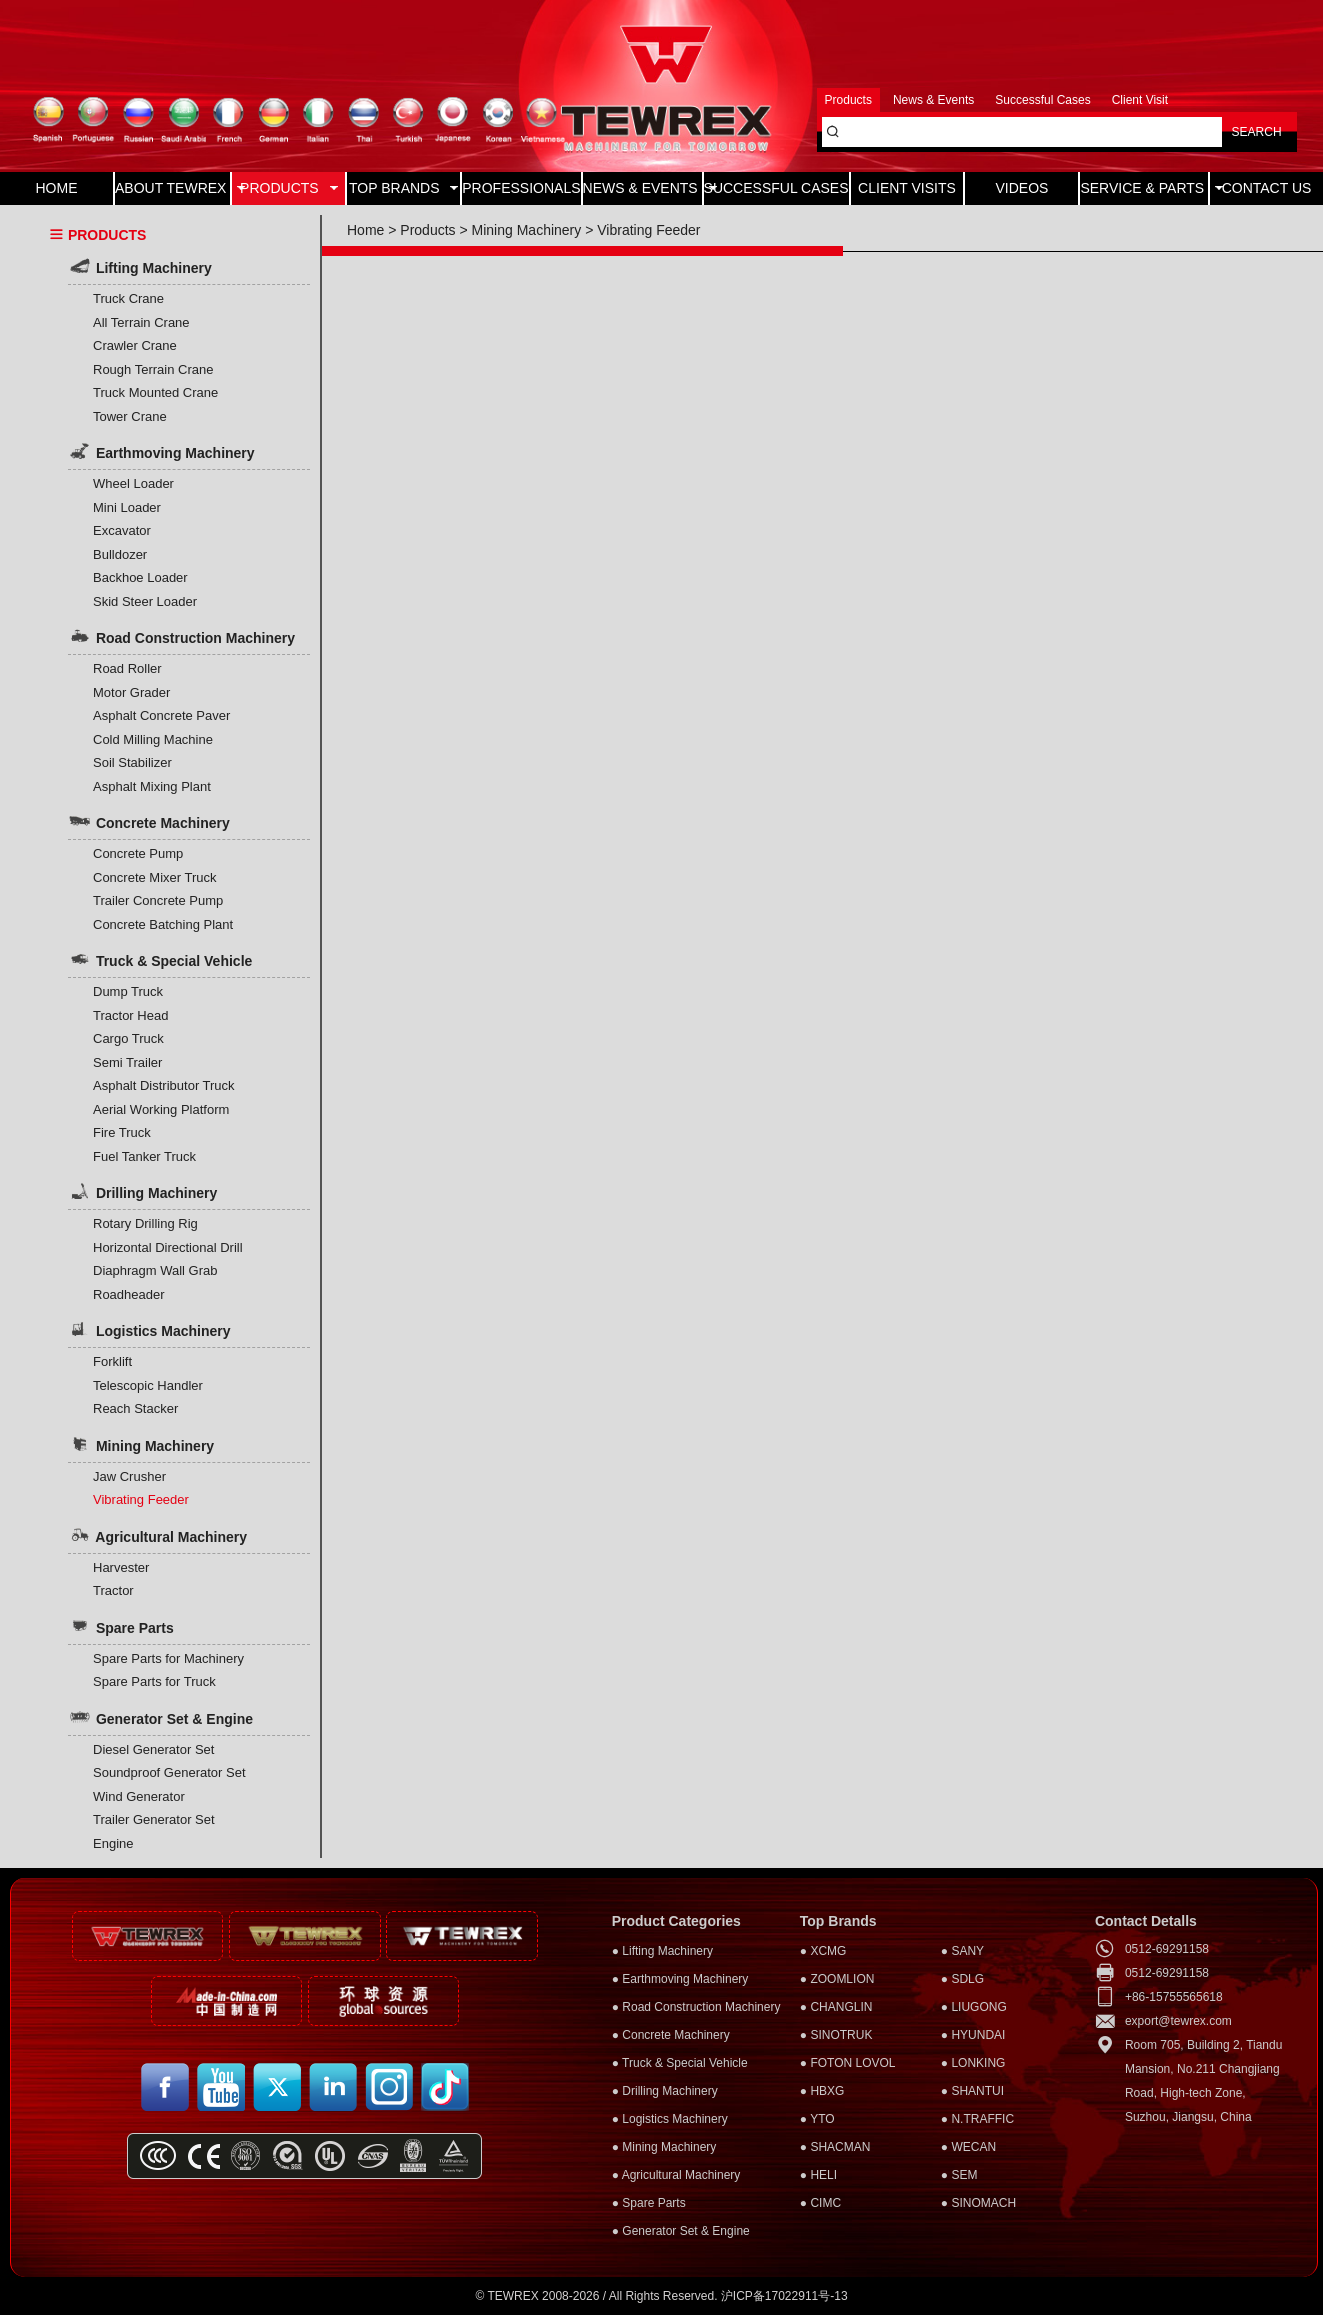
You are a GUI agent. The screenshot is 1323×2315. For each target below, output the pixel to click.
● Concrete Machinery (671, 2035)
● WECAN (968, 2147)
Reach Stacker (135, 1408)
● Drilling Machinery (665, 2091)
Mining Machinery (141, 1444)
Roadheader (129, 1294)
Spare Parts (121, 1626)
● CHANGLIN (836, 2007)
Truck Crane (128, 298)
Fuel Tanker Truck (144, 1156)
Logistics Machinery (149, 1329)
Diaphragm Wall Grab (155, 1270)
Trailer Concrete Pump (158, 900)
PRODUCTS (288, 188)
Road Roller (127, 668)
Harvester (121, 1567)
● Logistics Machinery (670, 2119)
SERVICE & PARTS (1144, 188)
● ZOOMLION (837, 1979)
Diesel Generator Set (153, 1749)
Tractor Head (130, 1015)
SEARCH (1257, 132)
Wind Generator (139, 1796)
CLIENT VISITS (907, 188)
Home (365, 230)
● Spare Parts (649, 2203)
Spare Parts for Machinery (168, 1658)
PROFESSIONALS (521, 188)
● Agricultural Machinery (676, 2175)
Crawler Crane (135, 345)
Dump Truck (128, 991)
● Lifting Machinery (662, 1951)
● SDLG (962, 1979)
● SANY (962, 1951)
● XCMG (823, 1951)
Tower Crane (130, 416)
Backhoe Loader (140, 577)
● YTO (817, 2119)
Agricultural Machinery (157, 1535)
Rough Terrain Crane (153, 369)
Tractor (113, 1590)
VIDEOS (1021, 188)
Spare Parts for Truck (154, 1681)
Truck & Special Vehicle (160, 959)
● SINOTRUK (836, 2035)
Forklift (112, 1361)
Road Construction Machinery (181, 636)
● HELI (818, 2175)
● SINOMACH (978, 2203)
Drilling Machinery (142, 1191)
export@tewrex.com (1178, 2021)
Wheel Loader (133, 483)
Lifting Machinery (140, 266)
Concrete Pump (138, 853)
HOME (56, 188)
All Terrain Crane (141, 322)
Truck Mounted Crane (155, 392)
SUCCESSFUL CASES (776, 188)
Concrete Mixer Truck (155, 877)
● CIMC (820, 2203)
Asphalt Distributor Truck (164, 1085)
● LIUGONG (974, 2007)
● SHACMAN (835, 2147)
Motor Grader (131, 692)
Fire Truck (122, 1132)
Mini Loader (127, 507)
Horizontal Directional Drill (168, 1247)
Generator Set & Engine (160, 1717)
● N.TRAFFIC (977, 2119)
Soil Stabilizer (132, 762)
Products (427, 230)
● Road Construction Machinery (696, 2007)
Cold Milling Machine (153, 739)
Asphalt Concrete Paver (161, 715)
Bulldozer (120, 554)
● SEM (959, 2175)
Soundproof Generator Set (169, 1772)
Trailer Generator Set (154, 1819)
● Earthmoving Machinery (680, 1979)
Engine (113, 1843)
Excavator (122, 530)
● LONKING (973, 2063)
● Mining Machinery (664, 2147)
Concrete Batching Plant (163, 924)
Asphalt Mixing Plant (152, 786)
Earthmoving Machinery (161, 451)
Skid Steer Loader (145, 601)
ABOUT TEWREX (172, 188)
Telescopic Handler (148, 1385)
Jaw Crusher (129, 1476)
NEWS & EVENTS (642, 188)
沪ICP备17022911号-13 (784, 2296)
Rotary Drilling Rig (145, 1223)
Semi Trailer (127, 1062)
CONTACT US (1267, 188)
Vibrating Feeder (141, 1499)
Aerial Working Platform (161, 1109)
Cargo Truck (128, 1038)
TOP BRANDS (403, 188)
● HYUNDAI (973, 2035)
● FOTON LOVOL (848, 2063)
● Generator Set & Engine (681, 2231)
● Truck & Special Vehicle (680, 2063)
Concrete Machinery (149, 821)
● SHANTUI (972, 2091)
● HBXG (822, 2091)
